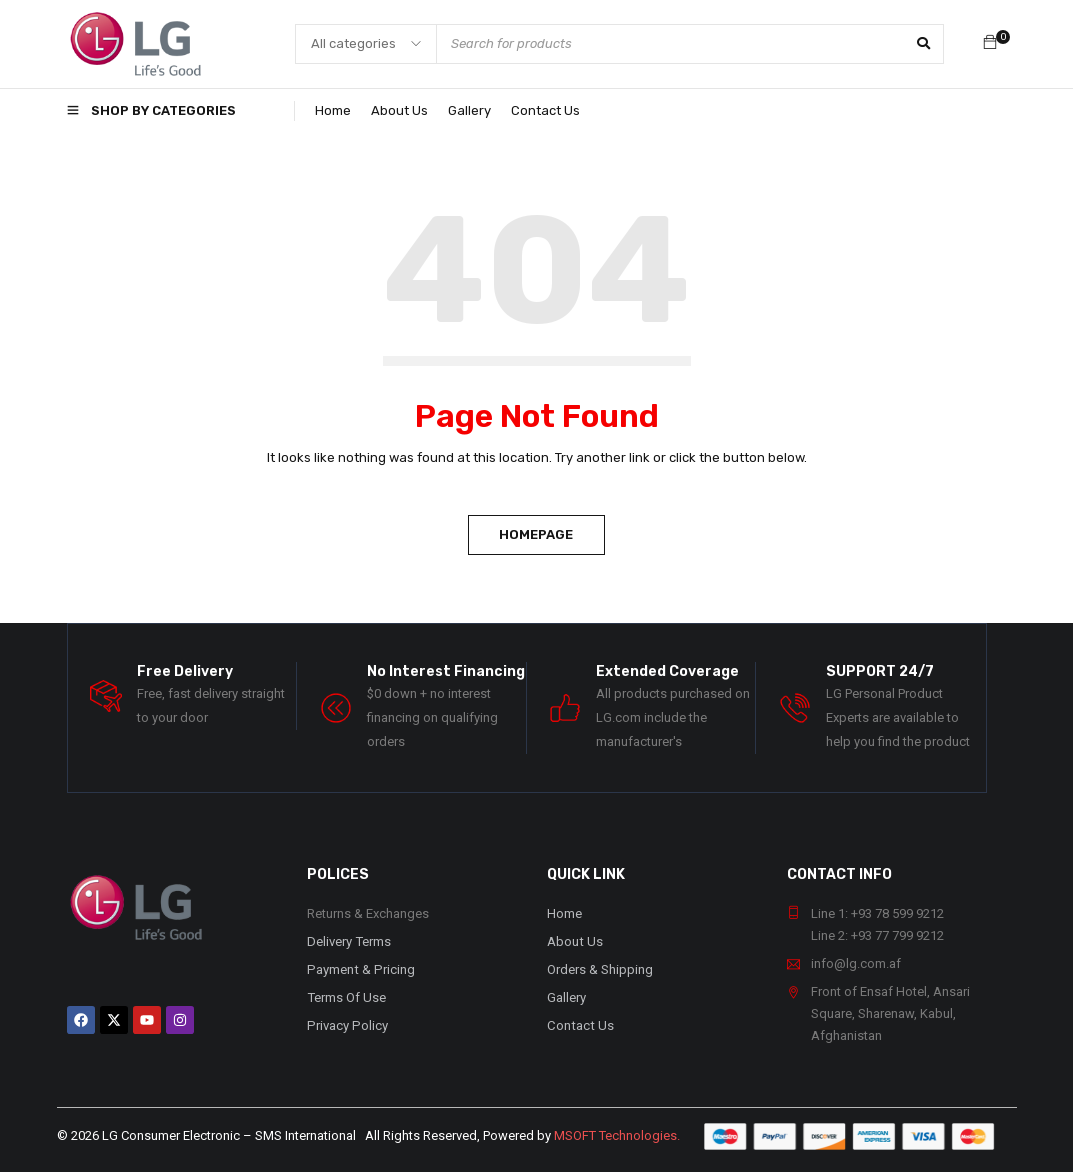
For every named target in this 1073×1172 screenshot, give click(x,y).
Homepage (537, 534)
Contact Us (579, 1025)
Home (564, 913)
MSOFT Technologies (615, 1135)
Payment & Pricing (358, 969)
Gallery (566, 997)
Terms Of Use (346, 997)
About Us (574, 941)
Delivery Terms (348, 941)
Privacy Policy (345, 1025)
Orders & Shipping (600, 969)
